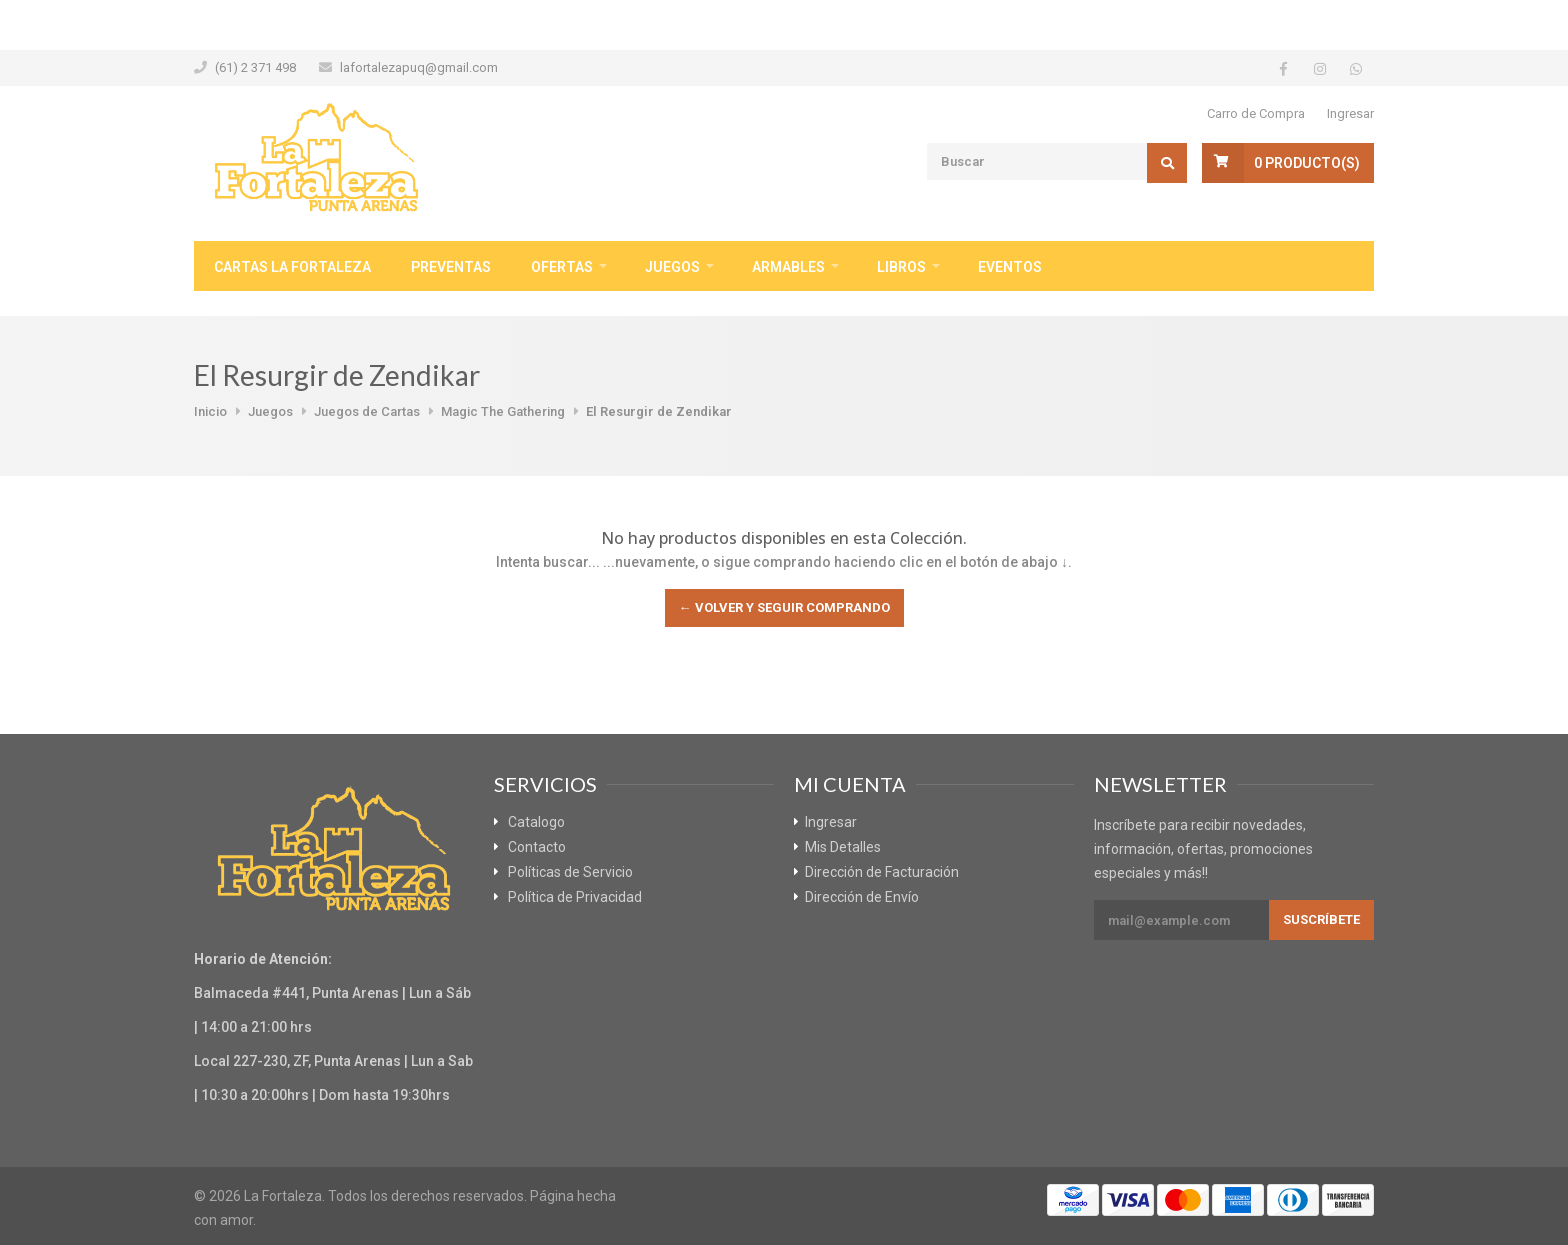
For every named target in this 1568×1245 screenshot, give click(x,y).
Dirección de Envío (862, 897)
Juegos (672, 267)
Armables (788, 267)
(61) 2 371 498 (255, 67)
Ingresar (1350, 113)
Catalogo (536, 822)
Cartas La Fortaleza (292, 267)
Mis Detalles (843, 847)
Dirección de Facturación (882, 872)
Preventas (451, 267)
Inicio (210, 411)
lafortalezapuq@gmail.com (419, 67)
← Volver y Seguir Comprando (784, 607)
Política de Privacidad (575, 897)
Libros (901, 267)
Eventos (1010, 267)
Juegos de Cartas (367, 411)
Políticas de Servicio (570, 872)
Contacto (537, 847)
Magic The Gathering (503, 411)
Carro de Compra (1256, 113)
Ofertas (562, 267)
